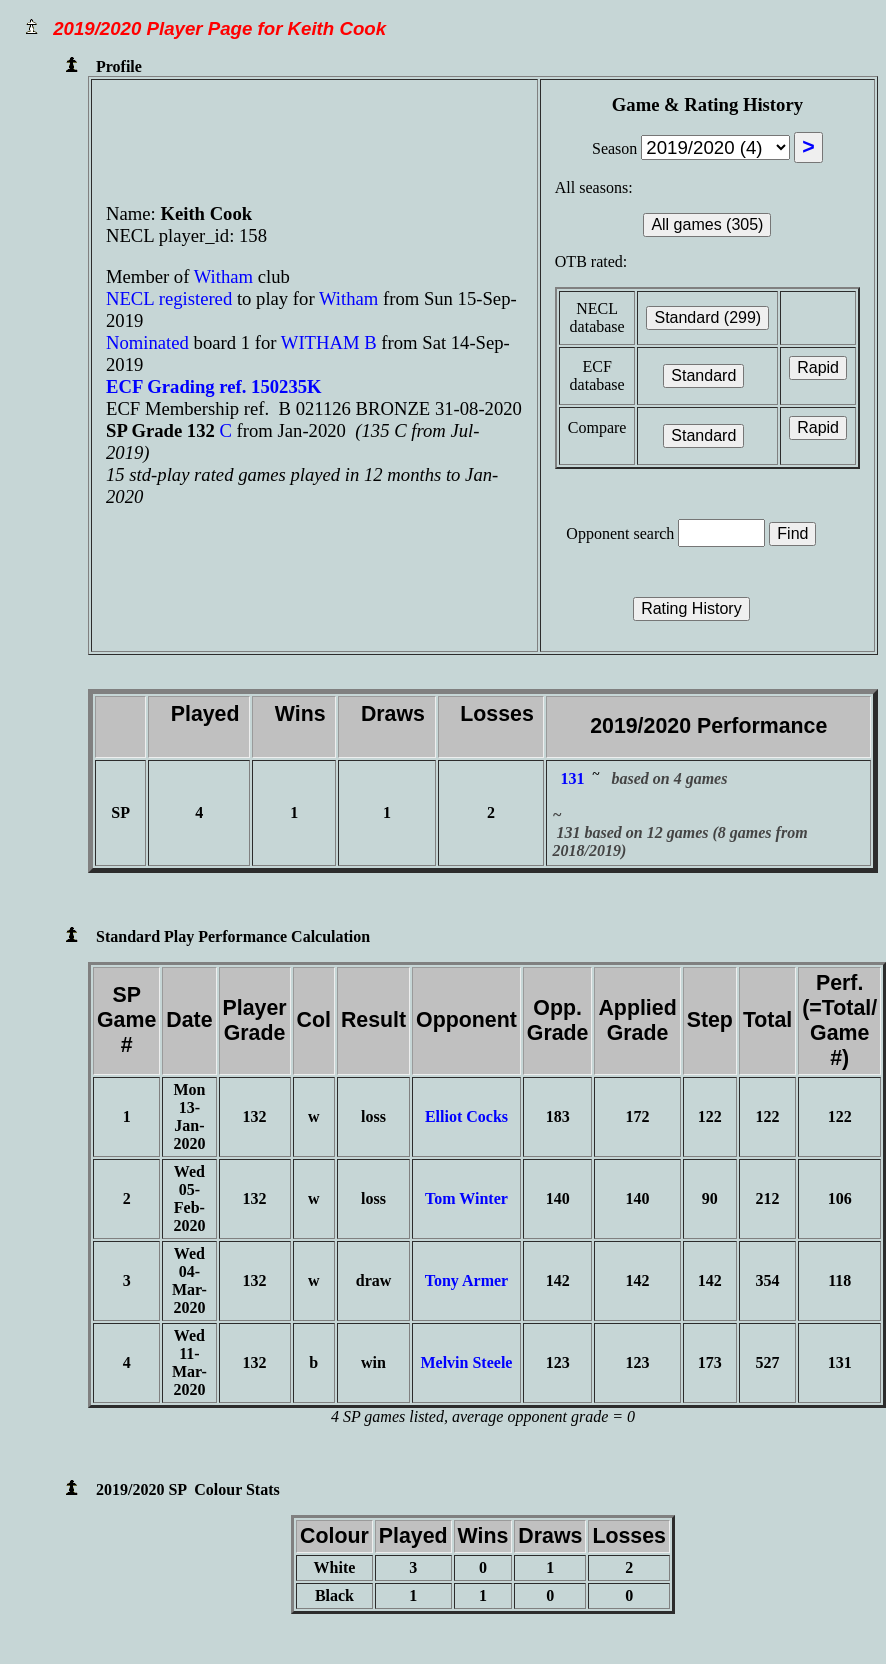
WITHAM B (329, 342)
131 (572, 778)
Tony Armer (466, 1280)
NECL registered (169, 298)
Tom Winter (466, 1198)
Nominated (147, 342)
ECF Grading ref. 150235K (214, 386)
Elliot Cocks (466, 1116)
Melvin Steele (466, 1362)
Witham (226, 276)
